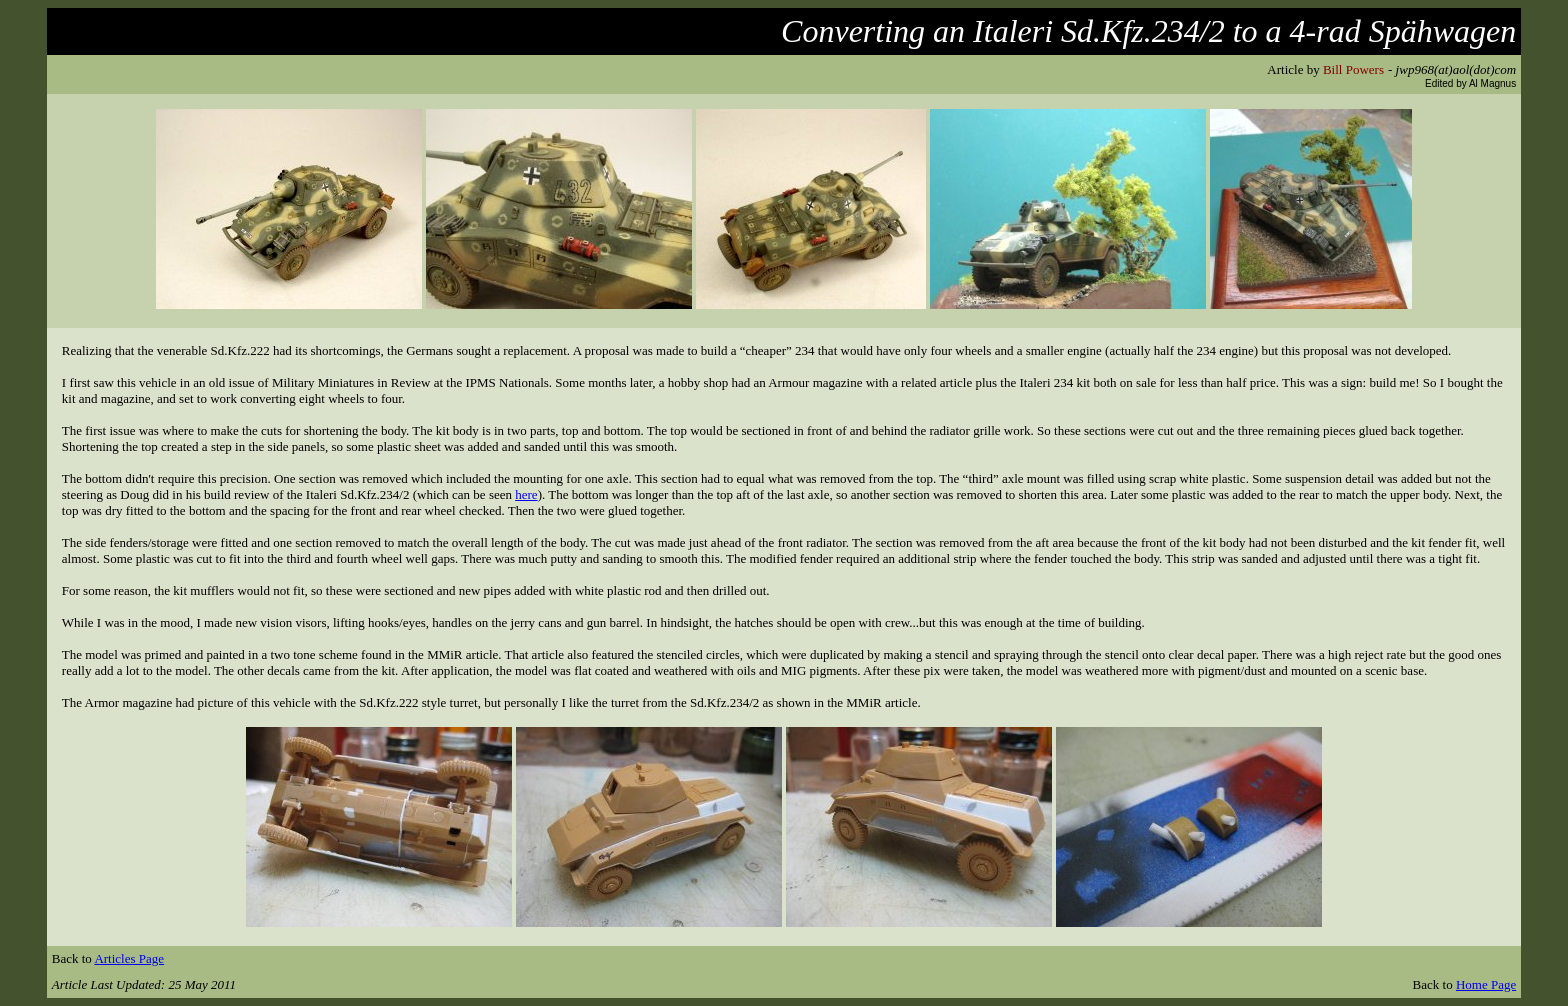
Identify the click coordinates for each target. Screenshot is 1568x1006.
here (526, 494)
